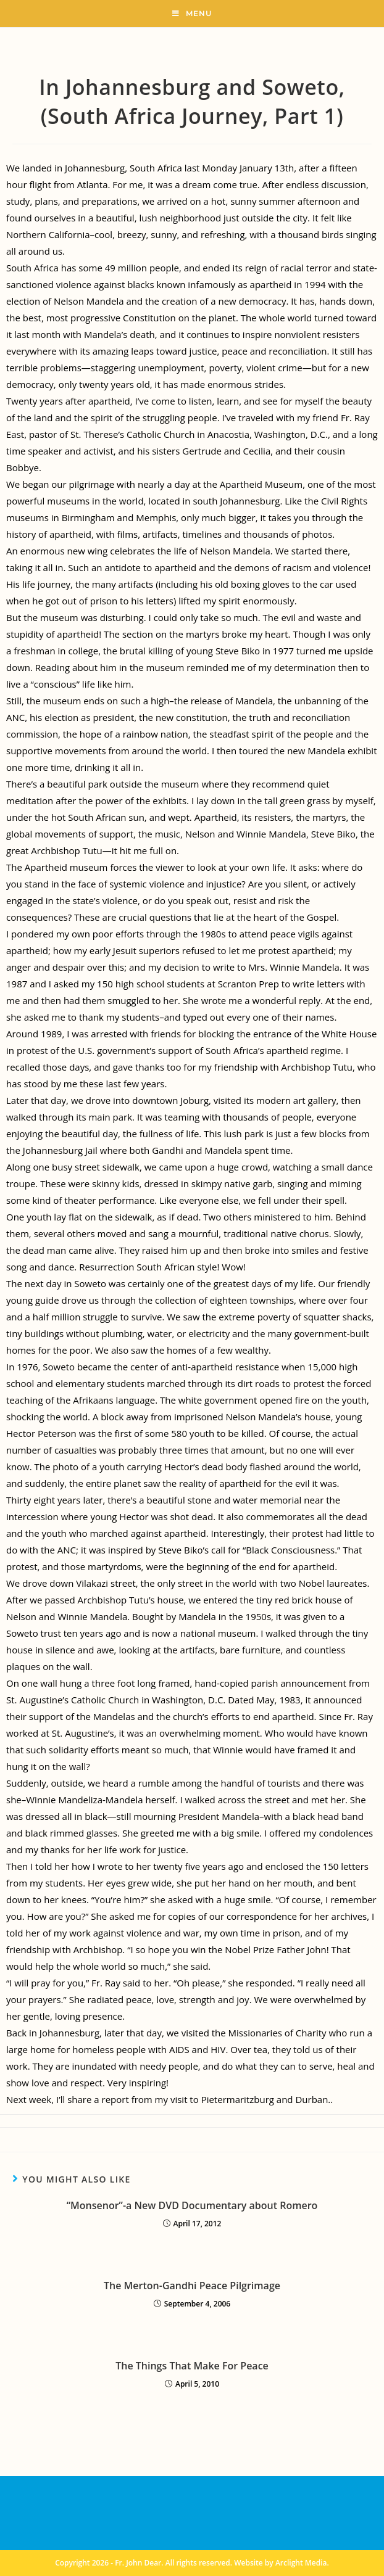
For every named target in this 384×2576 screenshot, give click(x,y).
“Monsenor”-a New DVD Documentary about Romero (192, 2205)
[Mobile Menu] (192, 13)
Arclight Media (301, 2562)
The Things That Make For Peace (192, 2365)
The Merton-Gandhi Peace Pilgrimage (192, 2285)
